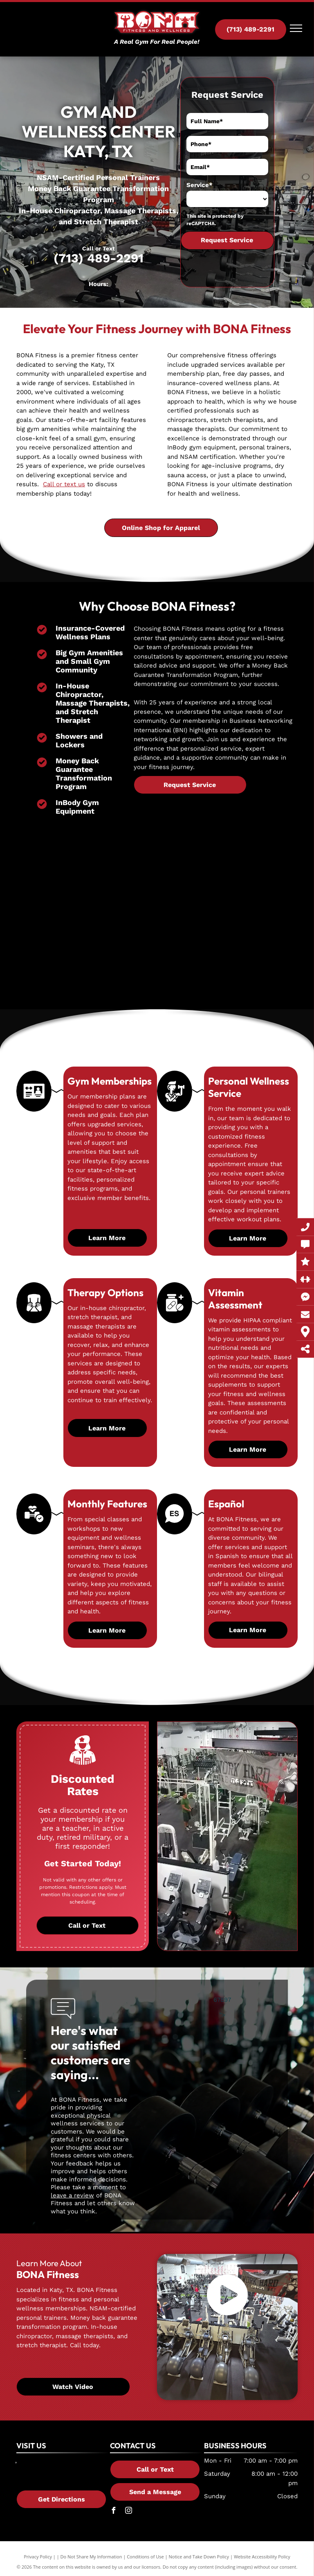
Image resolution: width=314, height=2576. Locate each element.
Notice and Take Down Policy (199, 2556)
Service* (199, 185)
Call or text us (64, 484)
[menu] (296, 28)
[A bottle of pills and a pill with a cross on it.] (174, 1318)
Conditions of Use (145, 2556)
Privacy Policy (38, 2556)
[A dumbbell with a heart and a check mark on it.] (34, 1532)
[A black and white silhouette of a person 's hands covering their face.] (34, 1316)
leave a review (72, 2195)
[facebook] (113, 2511)
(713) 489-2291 (99, 258)
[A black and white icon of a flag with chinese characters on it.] (174, 1530)
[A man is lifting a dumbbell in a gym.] (174, 1107)
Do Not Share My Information (91, 2556)
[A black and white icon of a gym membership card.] (34, 1108)
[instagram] (128, 2511)
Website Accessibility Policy (262, 2556)
